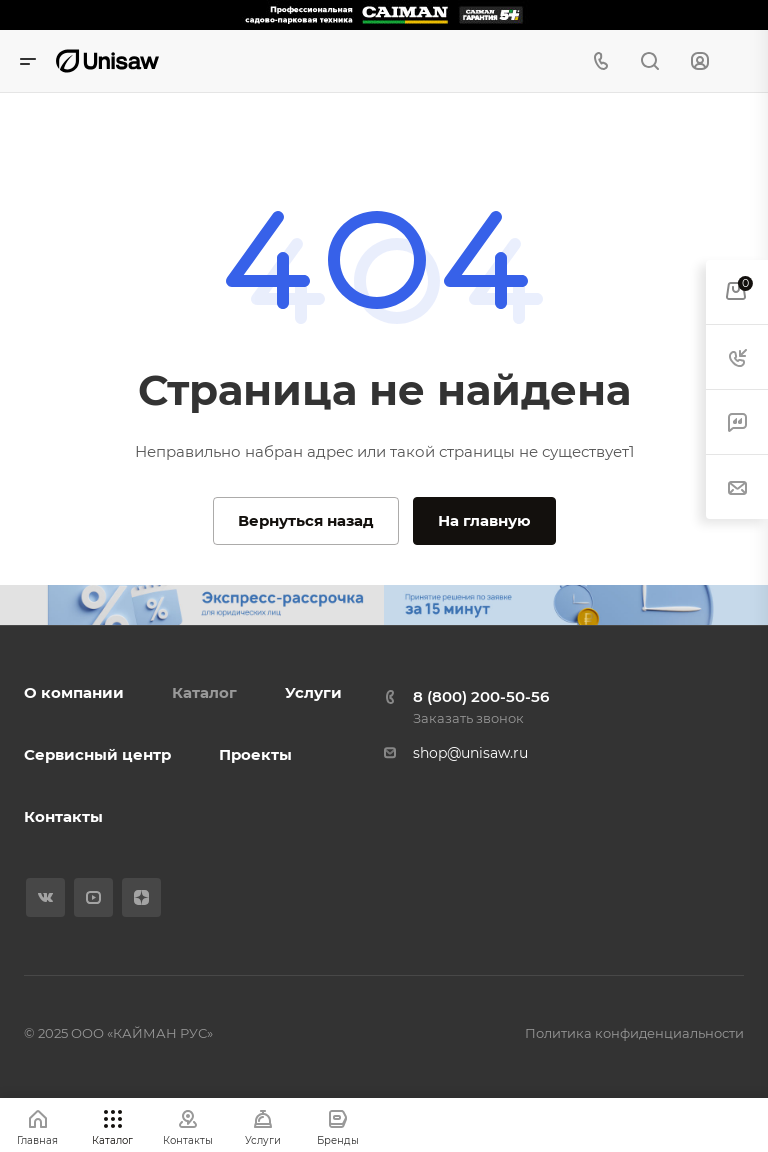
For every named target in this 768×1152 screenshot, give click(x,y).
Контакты (63, 816)
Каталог (204, 692)
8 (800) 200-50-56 (481, 696)
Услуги (313, 692)
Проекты (255, 754)
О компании (74, 692)
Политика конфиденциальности (634, 1033)
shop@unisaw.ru (470, 753)
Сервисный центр (97, 754)
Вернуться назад (306, 520)
